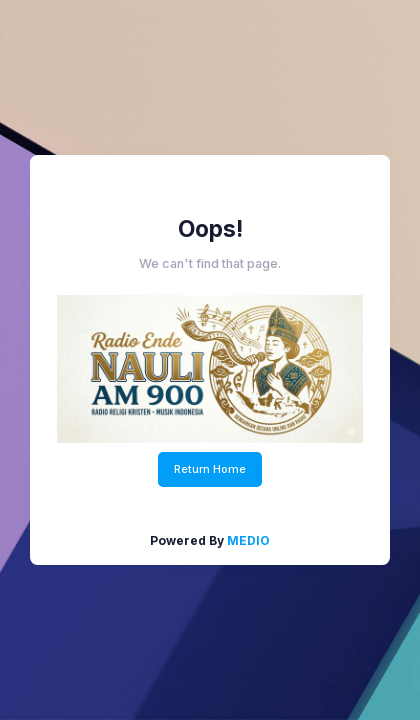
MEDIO (248, 540)
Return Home (210, 469)
